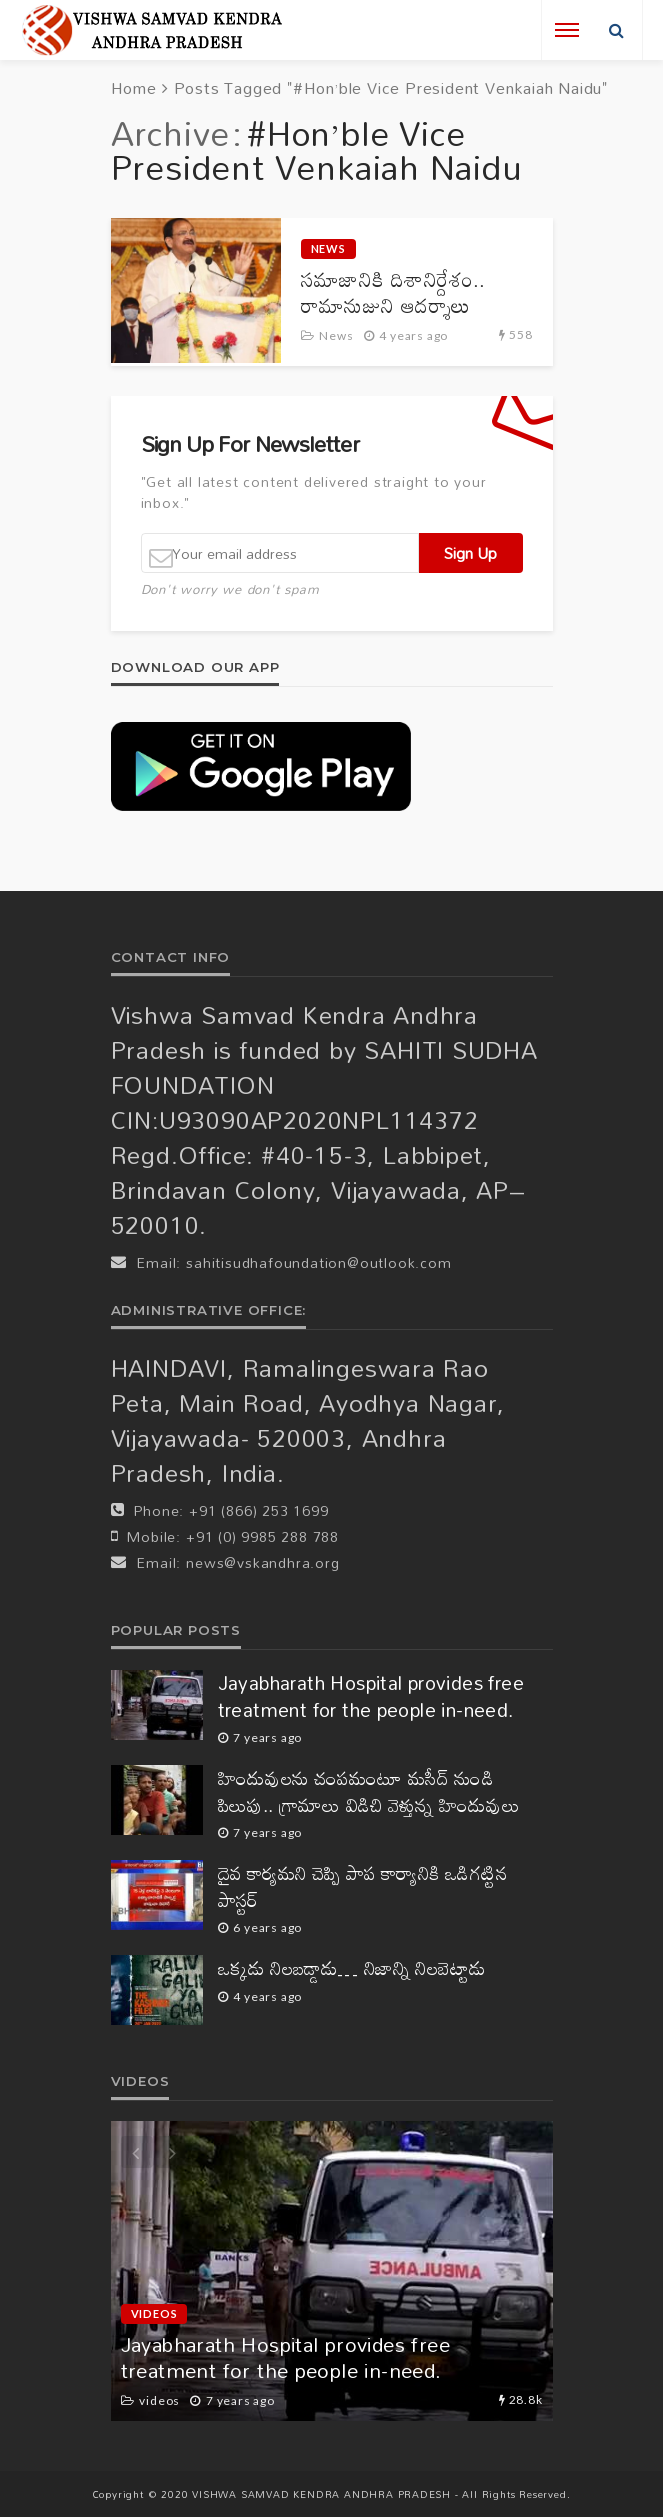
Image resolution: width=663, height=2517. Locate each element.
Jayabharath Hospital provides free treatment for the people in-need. (371, 1696)
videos (154, 2313)
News (328, 248)
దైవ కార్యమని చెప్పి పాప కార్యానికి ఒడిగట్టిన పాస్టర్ (363, 1886)
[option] (332, 2271)
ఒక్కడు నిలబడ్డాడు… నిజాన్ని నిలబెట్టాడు (352, 1968)
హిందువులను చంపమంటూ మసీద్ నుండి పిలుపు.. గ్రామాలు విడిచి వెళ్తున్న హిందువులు (369, 1791)
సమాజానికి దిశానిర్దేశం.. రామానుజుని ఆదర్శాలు (393, 292)
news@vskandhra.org (262, 1562)
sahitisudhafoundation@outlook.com (318, 1262)
